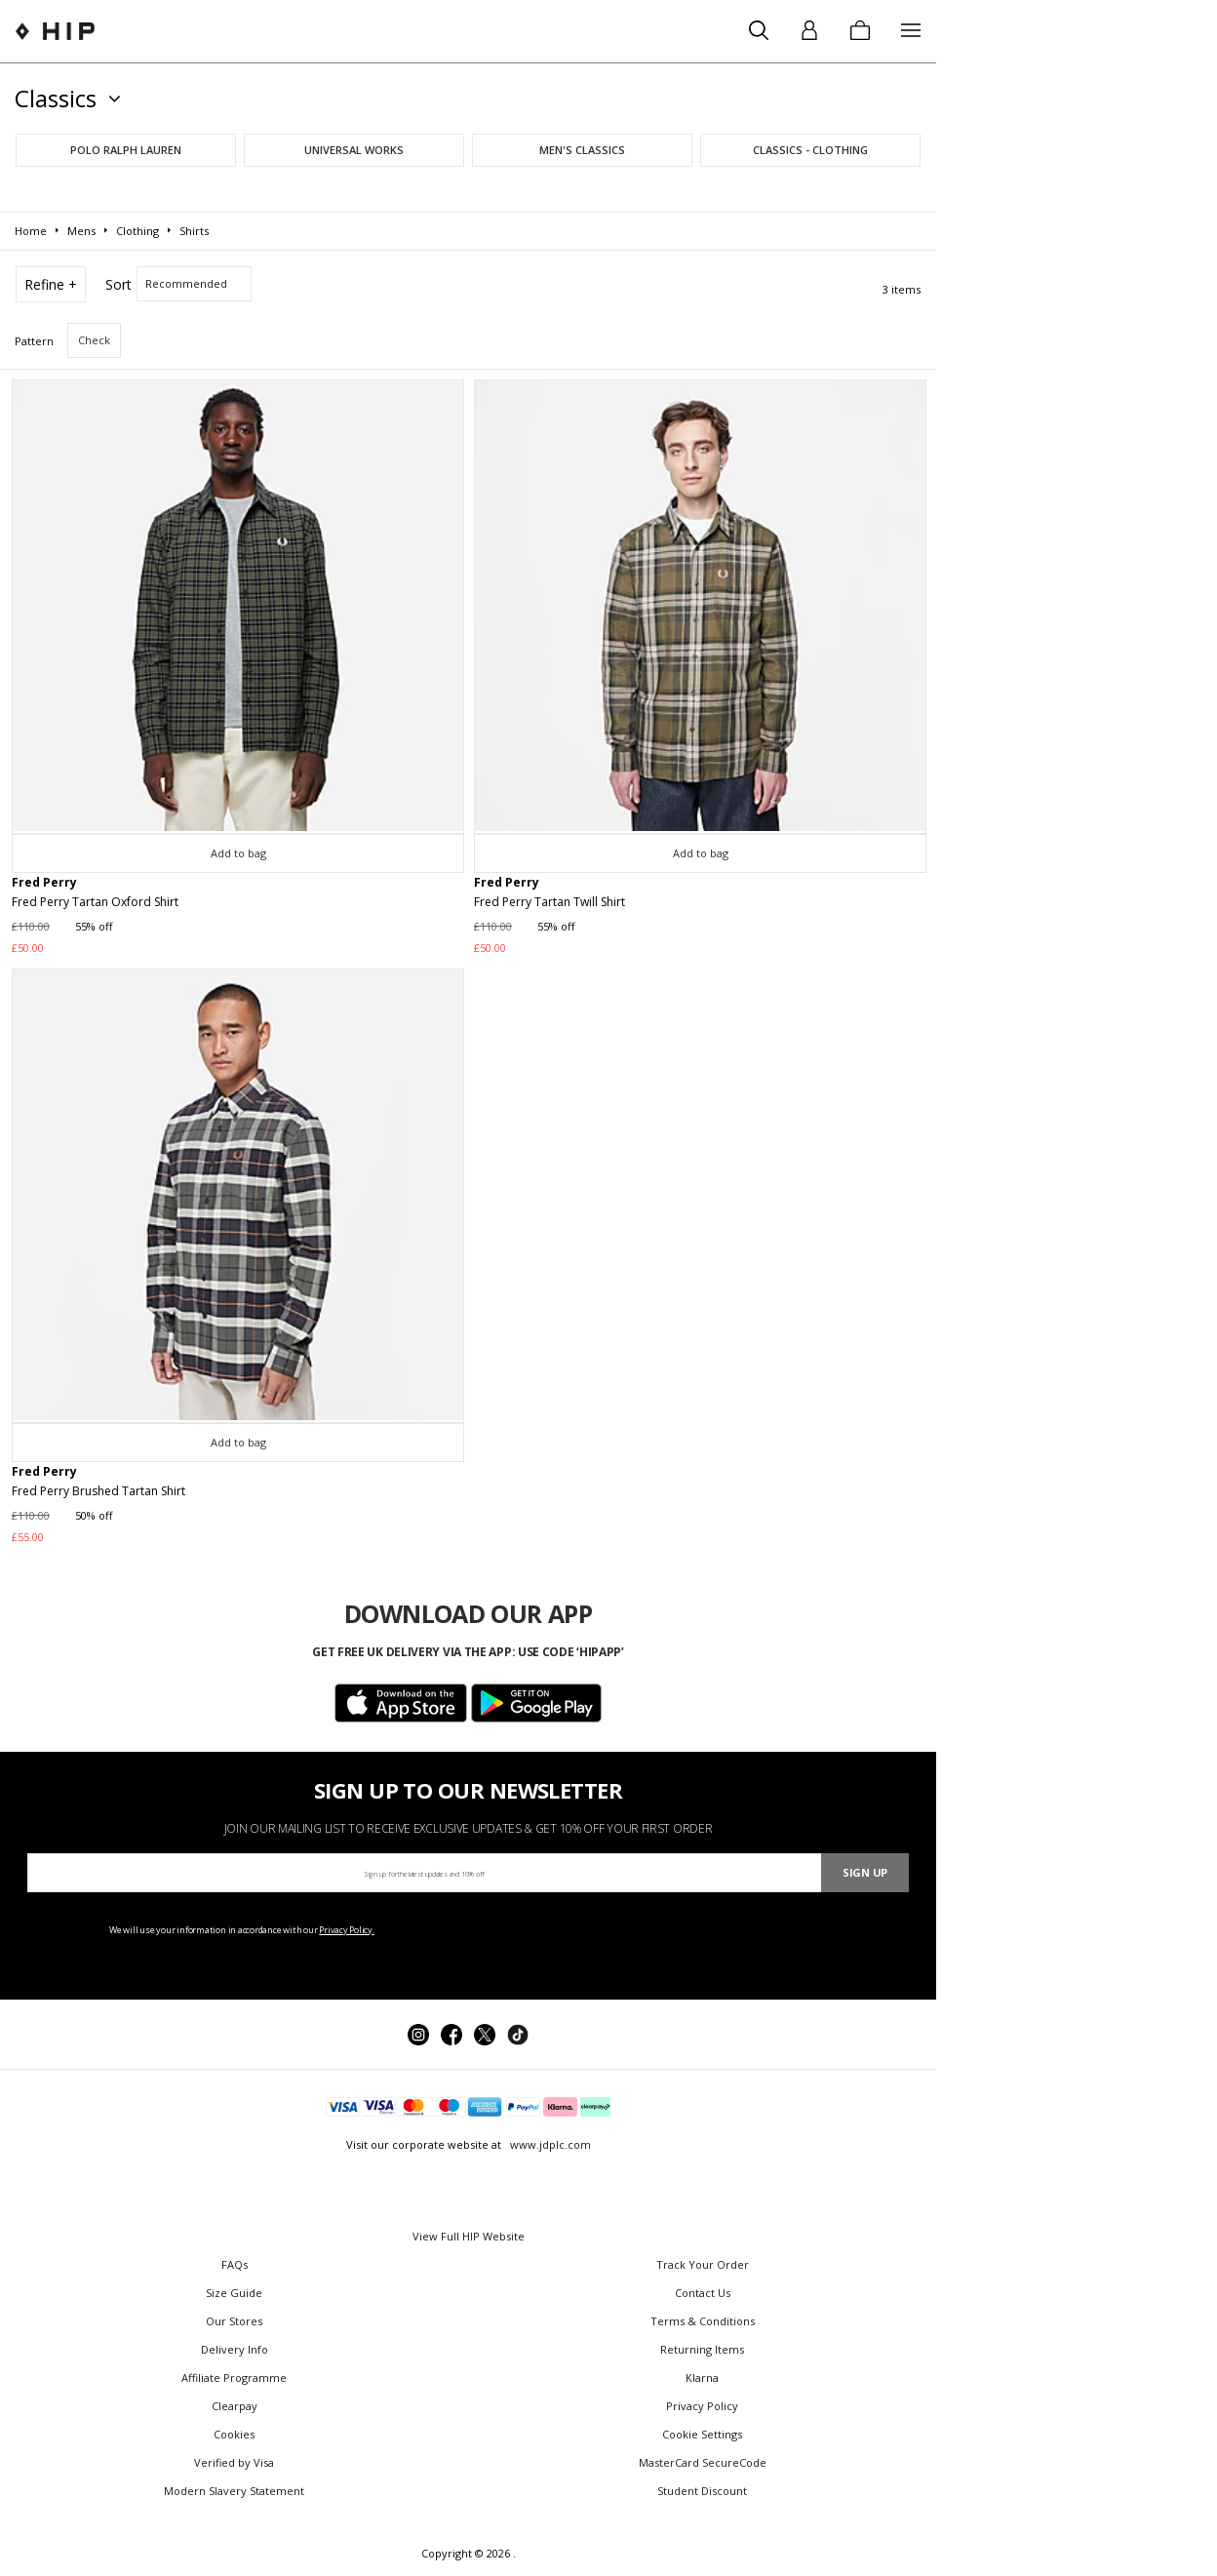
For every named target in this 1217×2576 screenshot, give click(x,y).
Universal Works (354, 149)
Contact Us (702, 2292)
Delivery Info (234, 2349)
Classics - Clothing (810, 149)
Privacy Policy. (346, 1929)
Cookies (234, 2434)
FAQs (234, 2264)
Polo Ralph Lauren (125, 149)
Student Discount (702, 2490)
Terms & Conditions (702, 2321)
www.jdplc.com (549, 2144)
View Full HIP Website (468, 2236)
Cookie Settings (702, 2434)
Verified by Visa (234, 2462)
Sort (118, 284)
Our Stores (234, 2321)
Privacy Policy (702, 2405)
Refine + (50, 284)
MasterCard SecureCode (702, 2462)
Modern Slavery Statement (234, 2490)
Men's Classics (582, 149)
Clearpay (234, 2405)
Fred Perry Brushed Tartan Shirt (98, 1491)
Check (94, 340)
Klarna (702, 2377)
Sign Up (865, 1872)
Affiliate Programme (234, 2377)
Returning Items (702, 2349)
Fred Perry (44, 882)
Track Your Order (702, 2264)
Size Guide (234, 2292)
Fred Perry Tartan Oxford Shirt (95, 901)
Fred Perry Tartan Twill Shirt (549, 901)
